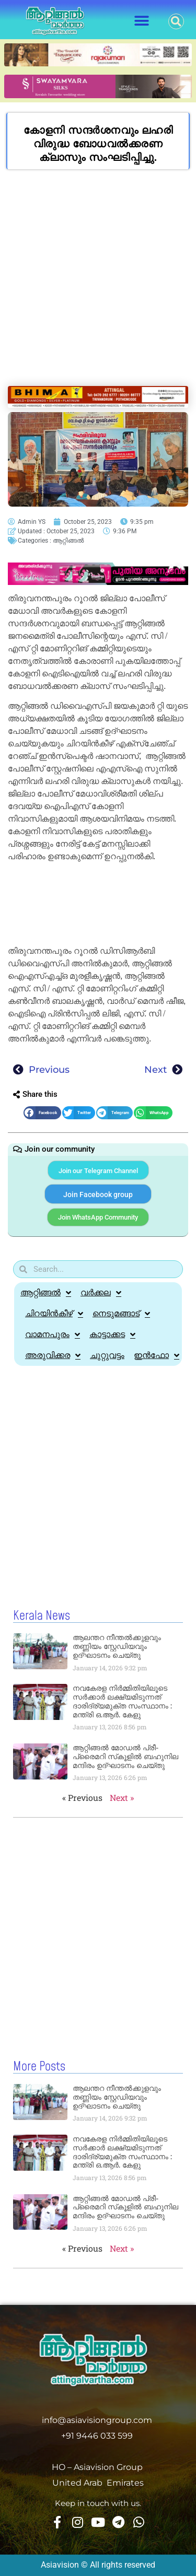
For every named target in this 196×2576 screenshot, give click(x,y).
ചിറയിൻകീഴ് (54, 1313)
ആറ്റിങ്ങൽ (68, 540)
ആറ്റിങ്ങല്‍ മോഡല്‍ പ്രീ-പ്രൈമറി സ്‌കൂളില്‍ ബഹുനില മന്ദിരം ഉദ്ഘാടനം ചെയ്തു (125, 1756)
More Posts (39, 2067)
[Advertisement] (98, 283)
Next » (122, 1797)
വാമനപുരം (52, 1334)
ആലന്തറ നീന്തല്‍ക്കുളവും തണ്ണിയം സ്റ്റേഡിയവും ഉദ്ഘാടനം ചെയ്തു (117, 1646)
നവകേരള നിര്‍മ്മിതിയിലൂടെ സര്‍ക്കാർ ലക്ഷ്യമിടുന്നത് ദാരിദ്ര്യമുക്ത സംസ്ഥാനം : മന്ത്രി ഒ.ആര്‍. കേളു (122, 1701)
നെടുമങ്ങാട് (121, 1313)
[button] (142, 21)
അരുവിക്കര (52, 1355)
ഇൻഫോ (156, 1355)
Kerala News (41, 1616)
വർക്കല (100, 1292)
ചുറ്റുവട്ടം (107, 1355)
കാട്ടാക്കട (112, 1334)
